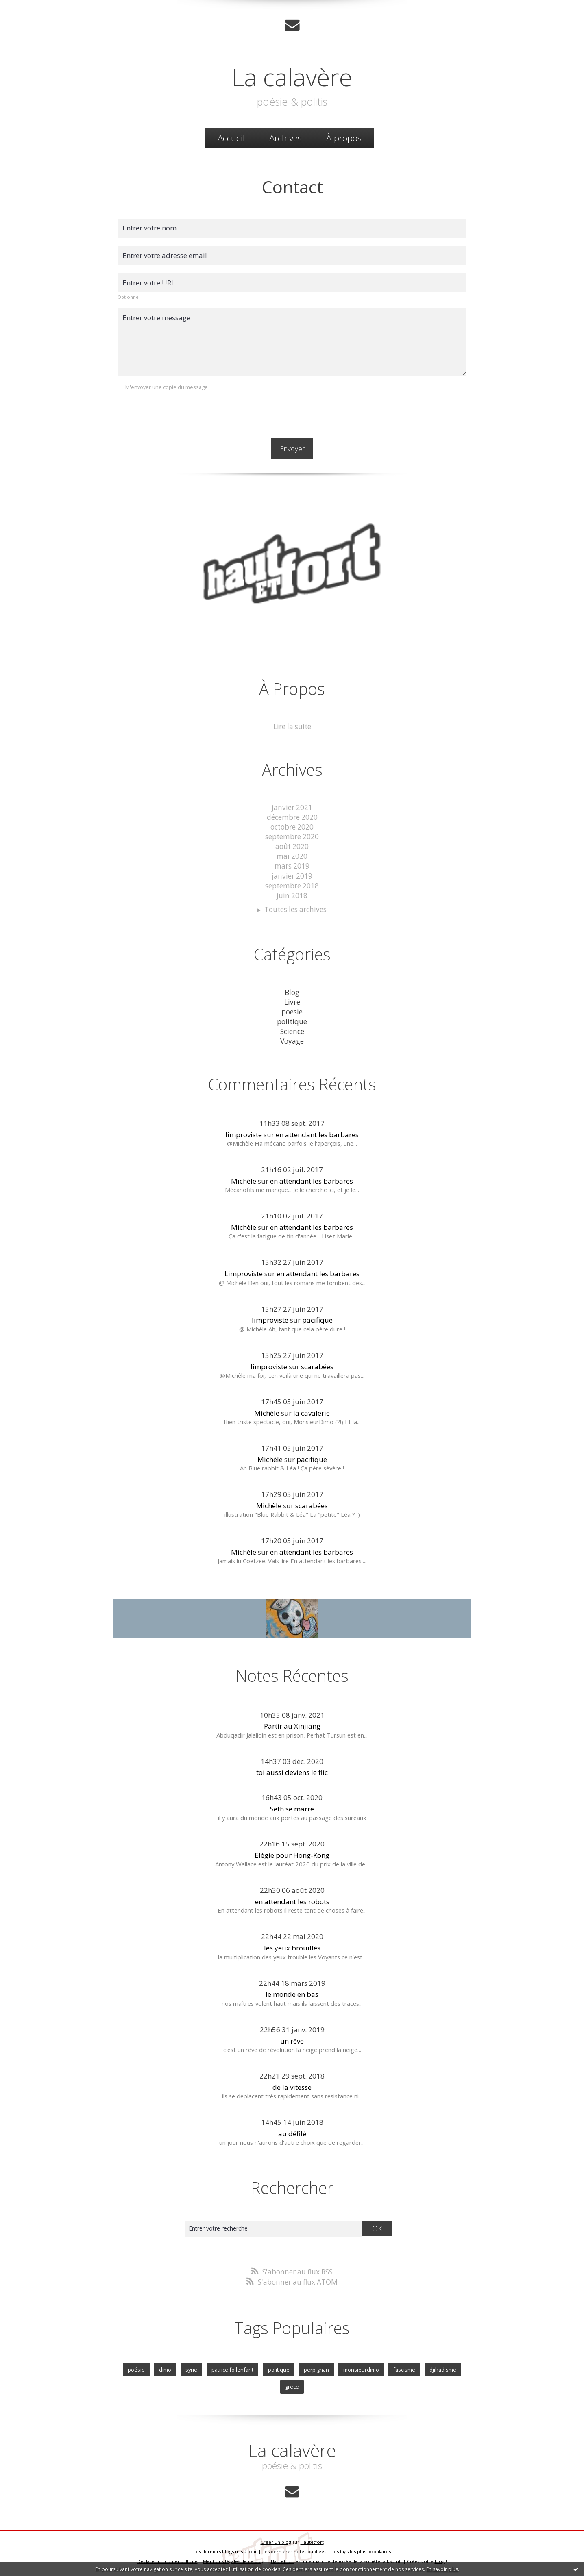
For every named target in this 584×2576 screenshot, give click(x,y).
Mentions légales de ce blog (233, 2557)
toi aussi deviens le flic (292, 1770)
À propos (344, 138)
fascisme (404, 2366)
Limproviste (243, 1271)
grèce (292, 2383)
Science (292, 1029)
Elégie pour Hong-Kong (292, 1852)
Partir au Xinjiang (292, 1723)
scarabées (317, 1364)
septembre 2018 (292, 884)
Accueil (231, 138)
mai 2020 (292, 855)
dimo (165, 2366)
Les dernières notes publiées (294, 2548)
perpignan (316, 2366)
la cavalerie (311, 1410)
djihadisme (442, 2366)
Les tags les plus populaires (361, 2548)
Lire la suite (292, 726)
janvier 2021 (292, 807)
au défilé (292, 2131)
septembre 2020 (292, 836)
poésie (292, 1009)
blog (440, 2557)
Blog (292, 990)
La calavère (292, 76)
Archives (285, 138)
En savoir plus (442, 2569)
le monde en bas (292, 1992)
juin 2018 (292, 894)
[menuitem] (231, 138)
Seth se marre (292, 1806)
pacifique (317, 1317)
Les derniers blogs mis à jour (225, 2548)
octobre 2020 (292, 826)
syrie (192, 2366)
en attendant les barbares (317, 1132)
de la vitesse (292, 2084)
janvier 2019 (292, 875)
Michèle (243, 1178)
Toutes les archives (295, 907)
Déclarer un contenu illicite (167, 2557)
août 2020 (292, 846)
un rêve (292, 2038)
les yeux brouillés (292, 1945)
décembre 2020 (292, 816)
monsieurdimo (361, 2366)
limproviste (243, 1132)
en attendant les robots (292, 1899)
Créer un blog (276, 2538)
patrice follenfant (233, 2366)
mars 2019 (292, 865)
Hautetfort (312, 2538)
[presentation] (179, 413)
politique (292, 1019)
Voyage (292, 1039)
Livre (292, 1000)
